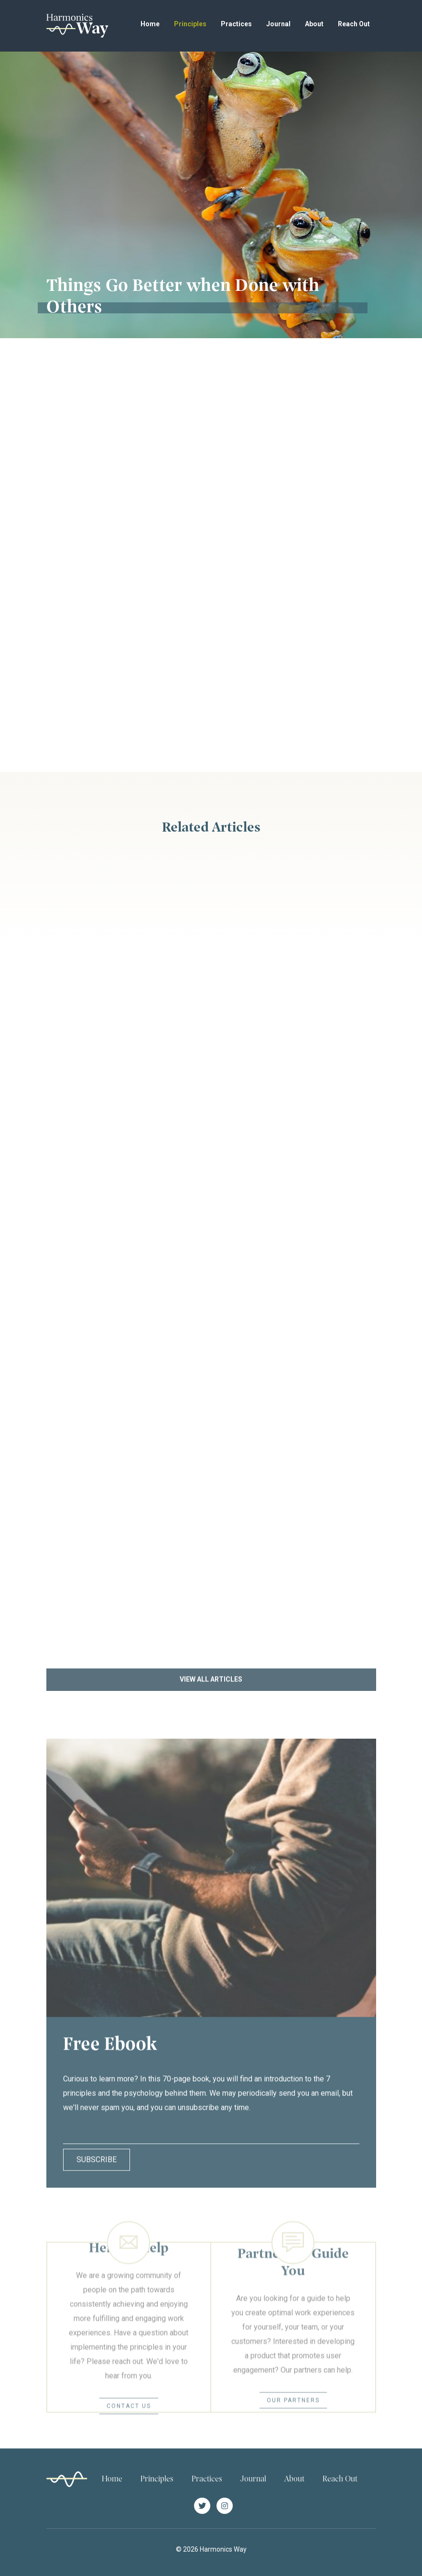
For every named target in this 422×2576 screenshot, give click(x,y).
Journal (278, 24)
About (314, 24)
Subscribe (96, 2171)
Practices (236, 24)
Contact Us (129, 2429)
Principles (190, 24)
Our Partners (293, 2424)
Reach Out (354, 24)
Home (150, 24)
